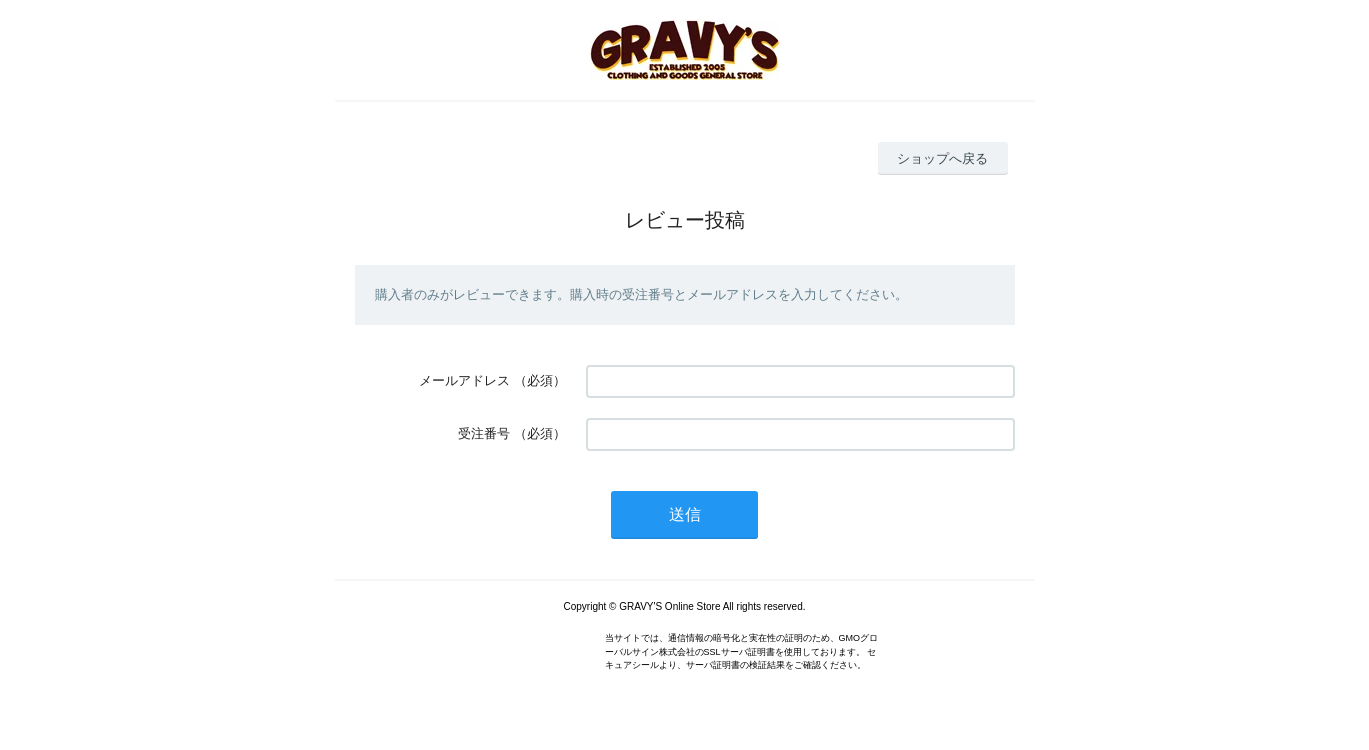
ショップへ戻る (942, 158)
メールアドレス (464, 380)
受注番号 (484, 433)
